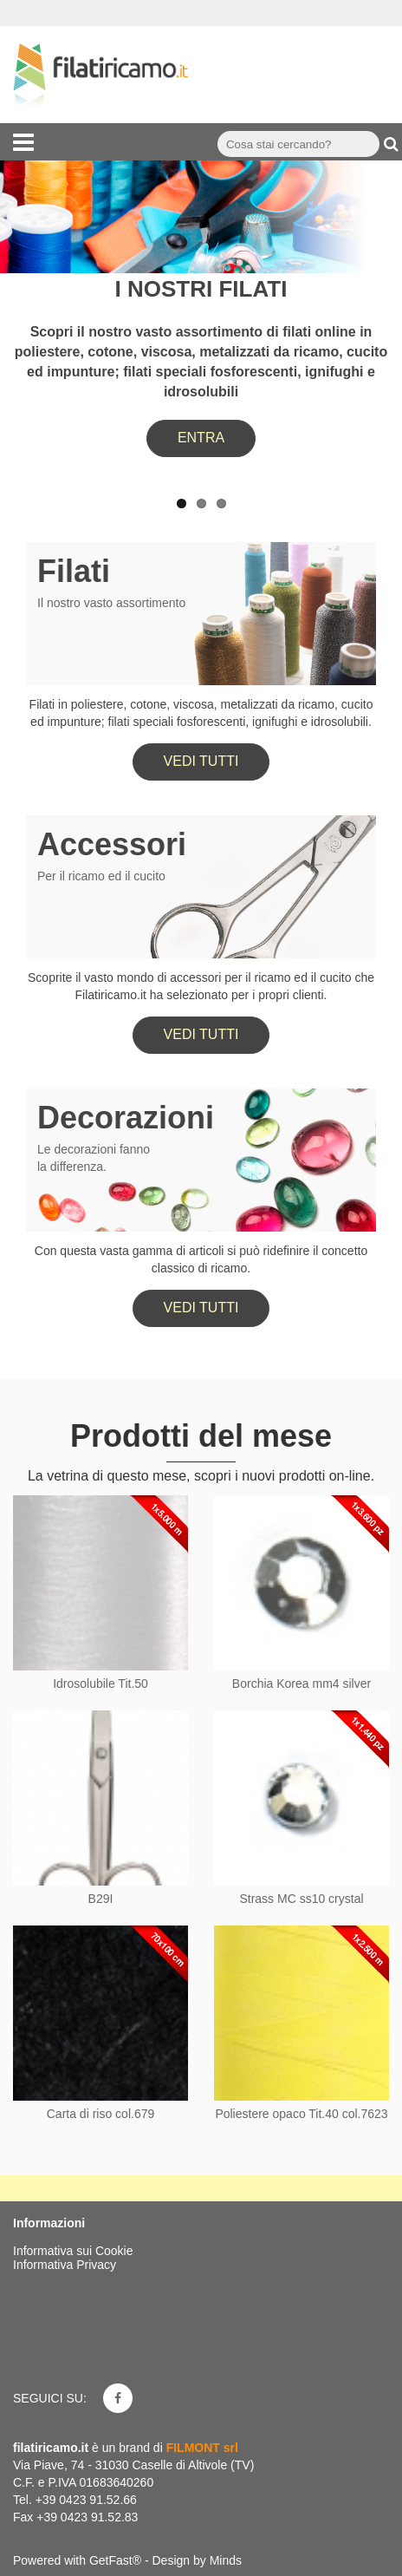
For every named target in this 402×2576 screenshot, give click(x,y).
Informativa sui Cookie (73, 2251)
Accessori (111, 844)
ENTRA (201, 437)
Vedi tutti (201, 761)
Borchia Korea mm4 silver (301, 1683)
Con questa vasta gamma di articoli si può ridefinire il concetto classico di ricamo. (201, 1259)
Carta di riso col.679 (101, 2114)
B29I (100, 1899)
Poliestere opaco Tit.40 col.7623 (301, 2114)
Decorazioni (125, 1117)
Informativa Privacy (64, 2265)
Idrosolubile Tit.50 (100, 1683)
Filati (73, 571)
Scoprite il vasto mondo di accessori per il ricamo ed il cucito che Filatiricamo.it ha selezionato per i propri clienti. (201, 986)
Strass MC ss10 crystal (301, 1899)
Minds (226, 2560)
